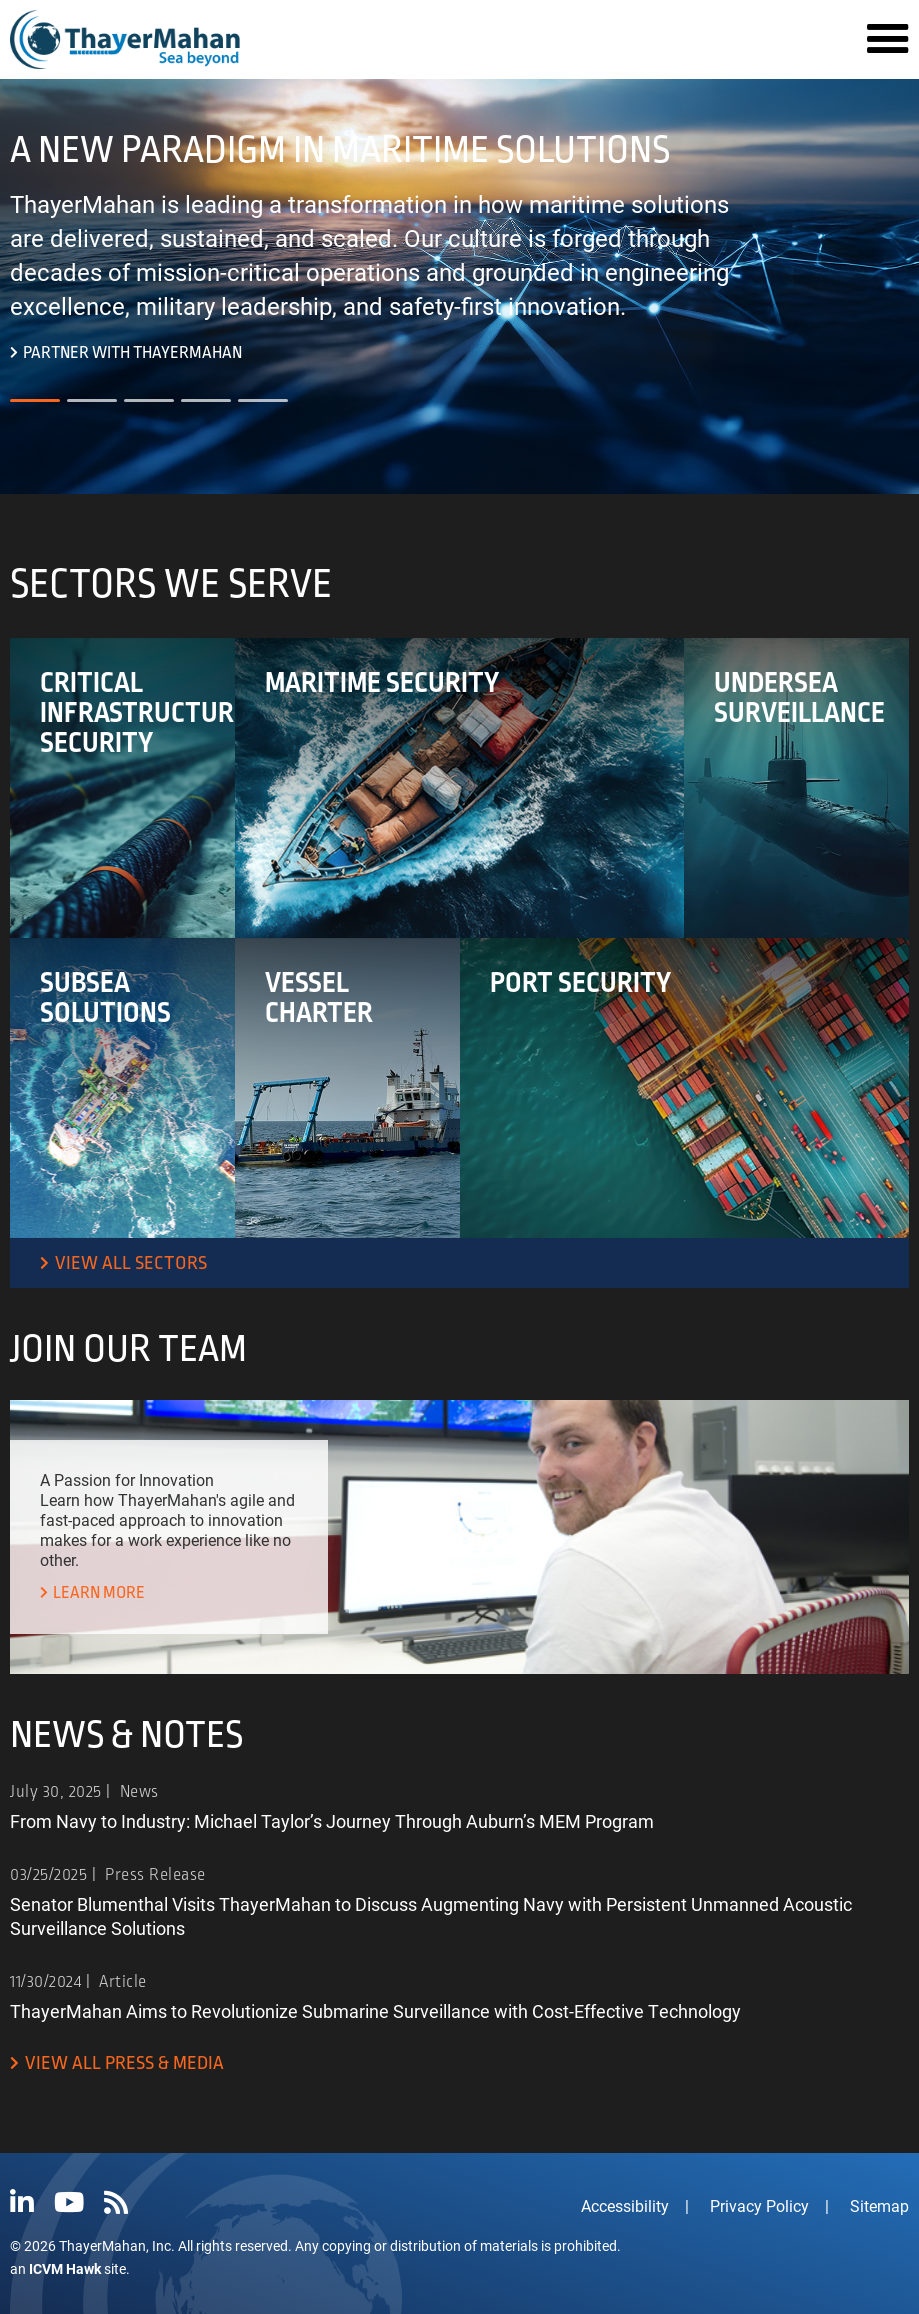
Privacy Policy (759, 2205)
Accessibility (625, 2205)
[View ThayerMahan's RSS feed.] (116, 2203)
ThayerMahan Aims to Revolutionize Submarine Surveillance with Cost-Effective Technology (375, 2011)
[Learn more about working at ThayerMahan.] (92, 1593)
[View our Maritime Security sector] (460, 788)
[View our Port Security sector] (685, 1088)
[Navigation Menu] (888, 40)
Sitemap (879, 2205)
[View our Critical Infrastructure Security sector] (122, 788)
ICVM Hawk (65, 2268)
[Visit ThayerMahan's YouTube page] (69, 2203)
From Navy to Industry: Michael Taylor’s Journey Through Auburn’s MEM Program (332, 1821)
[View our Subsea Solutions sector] (122, 1088)
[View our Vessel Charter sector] (347, 1088)
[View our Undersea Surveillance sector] (796, 788)
